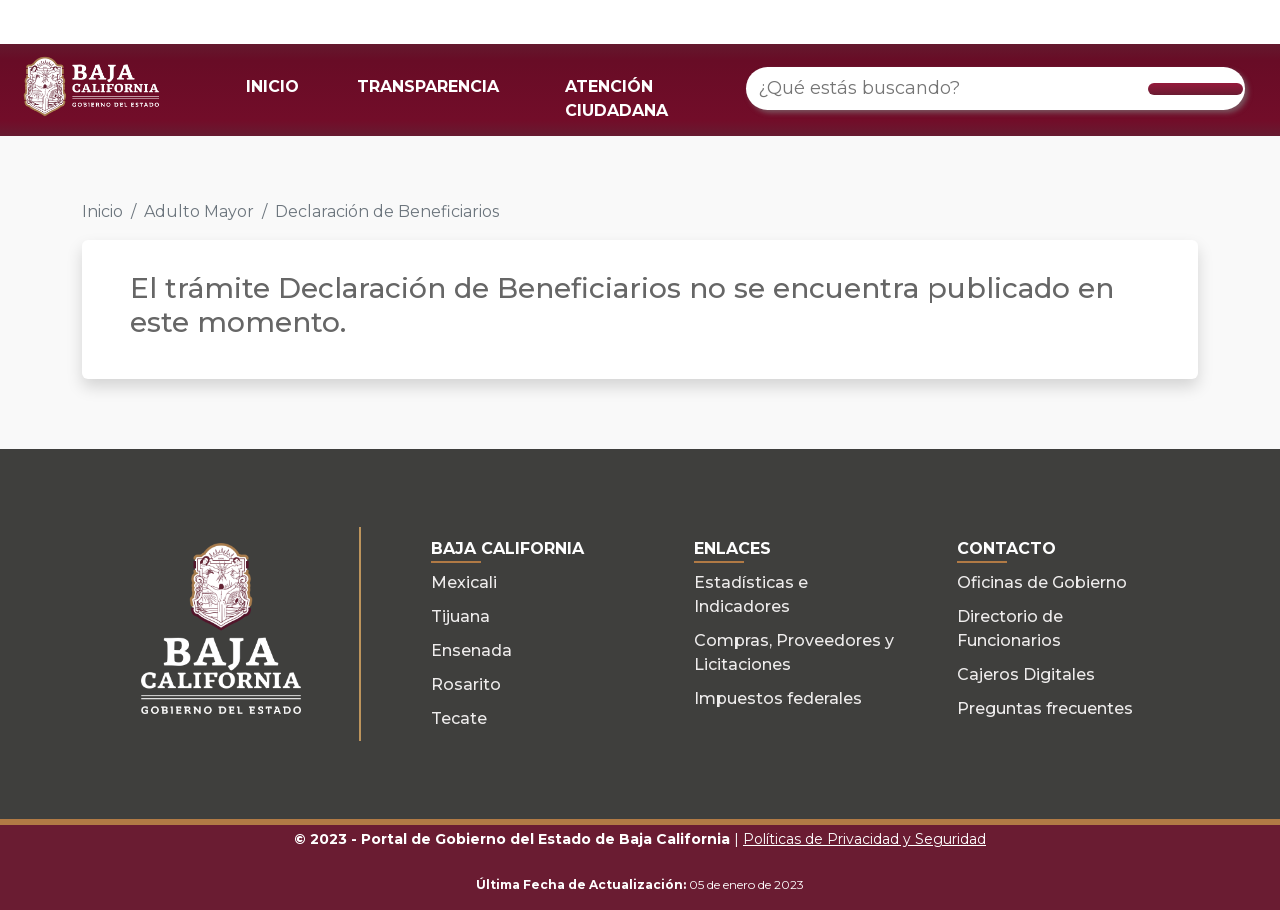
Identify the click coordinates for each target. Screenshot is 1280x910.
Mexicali (464, 582)
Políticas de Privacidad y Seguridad (864, 839)
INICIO (272, 86)
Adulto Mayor (199, 211)
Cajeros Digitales (1026, 674)
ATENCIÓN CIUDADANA (616, 98)
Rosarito (466, 684)
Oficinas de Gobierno (1042, 582)
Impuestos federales (778, 698)
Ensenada (471, 650)
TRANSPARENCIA (428, 86)
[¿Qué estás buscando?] (995, 88)
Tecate (459, 718)
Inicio (102, 211)
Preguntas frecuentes (1045, 708)
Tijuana (460, 616)
